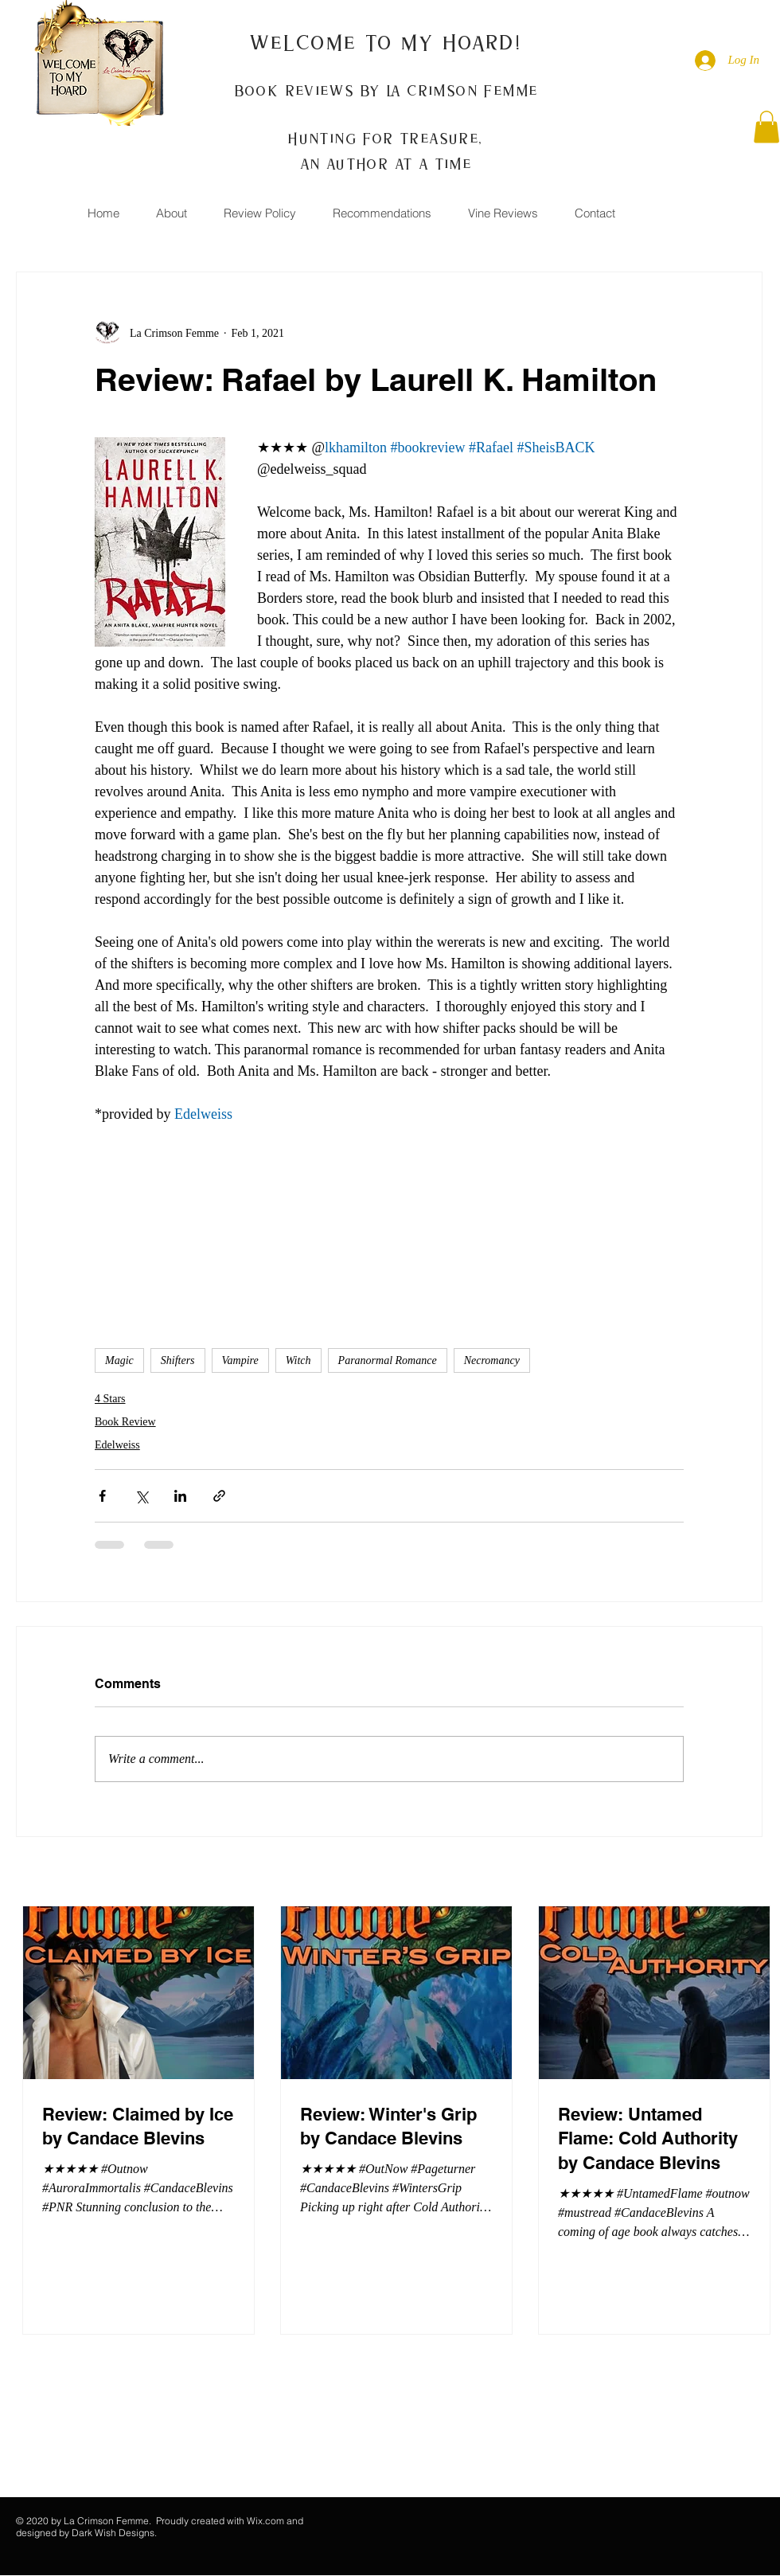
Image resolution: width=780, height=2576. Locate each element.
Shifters (178, 1360)
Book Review (125, 1422)
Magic (119, 1360)
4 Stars (110, 1399)
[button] (766, 127)
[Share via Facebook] (102, 1495)
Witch (298, 1360)
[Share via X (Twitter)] (141, 1495)
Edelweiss (117, 1445)
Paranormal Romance (387, 1360)
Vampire (240, 1360)
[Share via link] (219, 1495)
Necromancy (492, 1360)
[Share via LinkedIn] (180, 1495)
